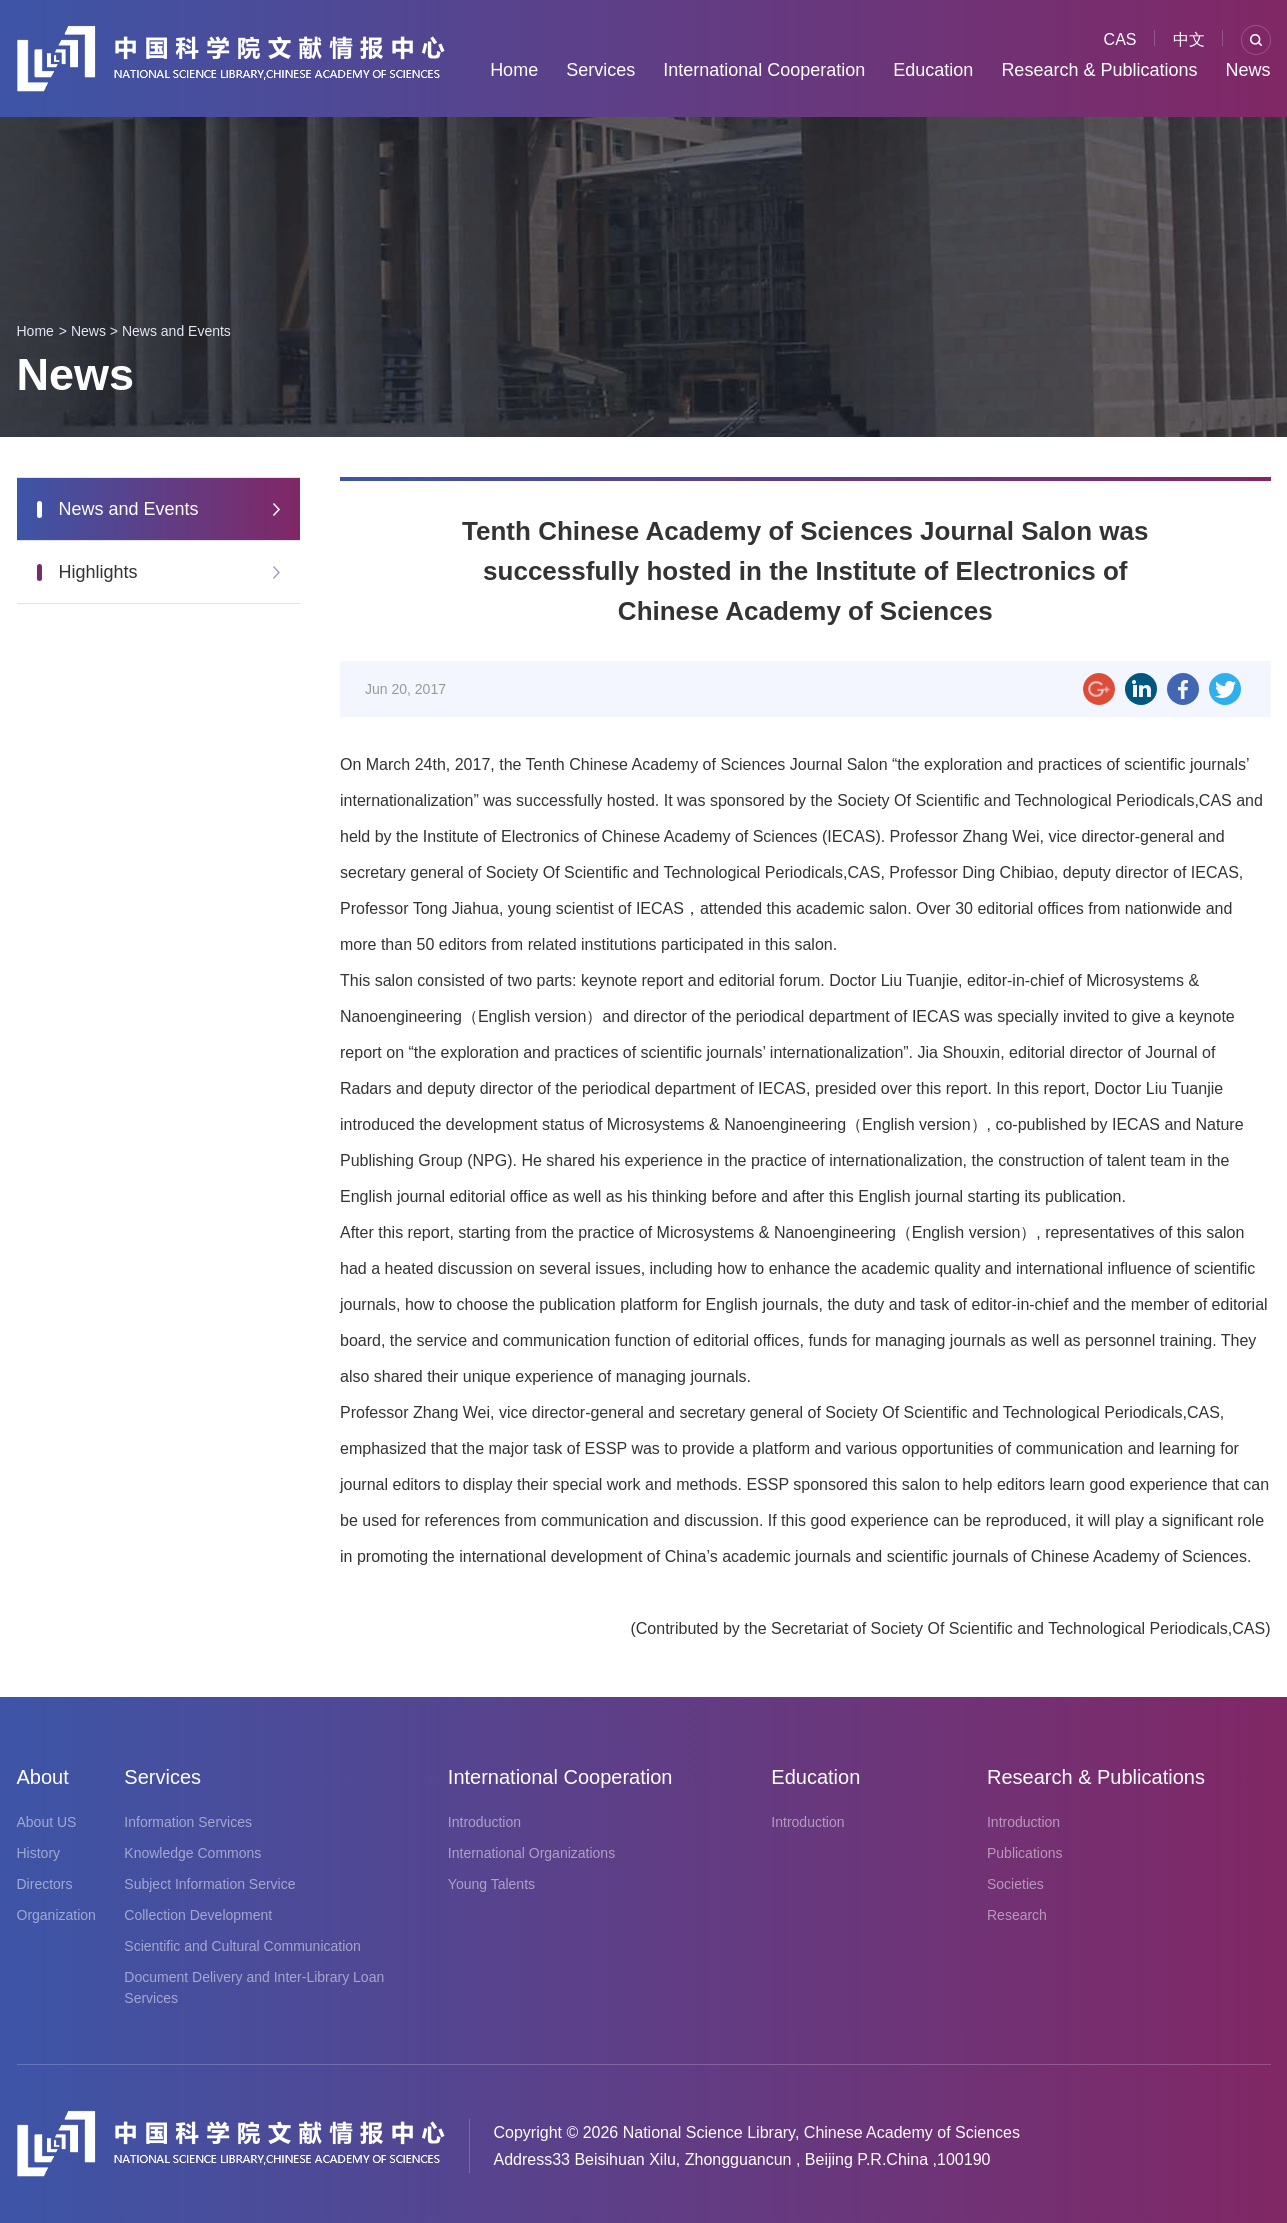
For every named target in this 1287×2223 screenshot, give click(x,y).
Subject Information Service (209, 1884)
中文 (1189, 39)
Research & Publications (1099, 70)
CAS (1120, 39)
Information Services (188, 1822)
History (39, 1853)
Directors (45, 1884)
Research (1017, 1915)
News (1247, 70)
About (43, 1777)
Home (514, 70)
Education (933, 70)
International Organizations (531, 1853)
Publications (1025, 1853)
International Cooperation (764, 70)
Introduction (484, 1822)
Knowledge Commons (192, 1853)
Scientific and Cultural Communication (242, 1946)
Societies (1015, 1884)
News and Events (176, 331)
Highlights (98, 572)
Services (600, 70)
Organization (56, 1915)
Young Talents (491, 1884)
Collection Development (198, 1915)
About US (47, 1822)
